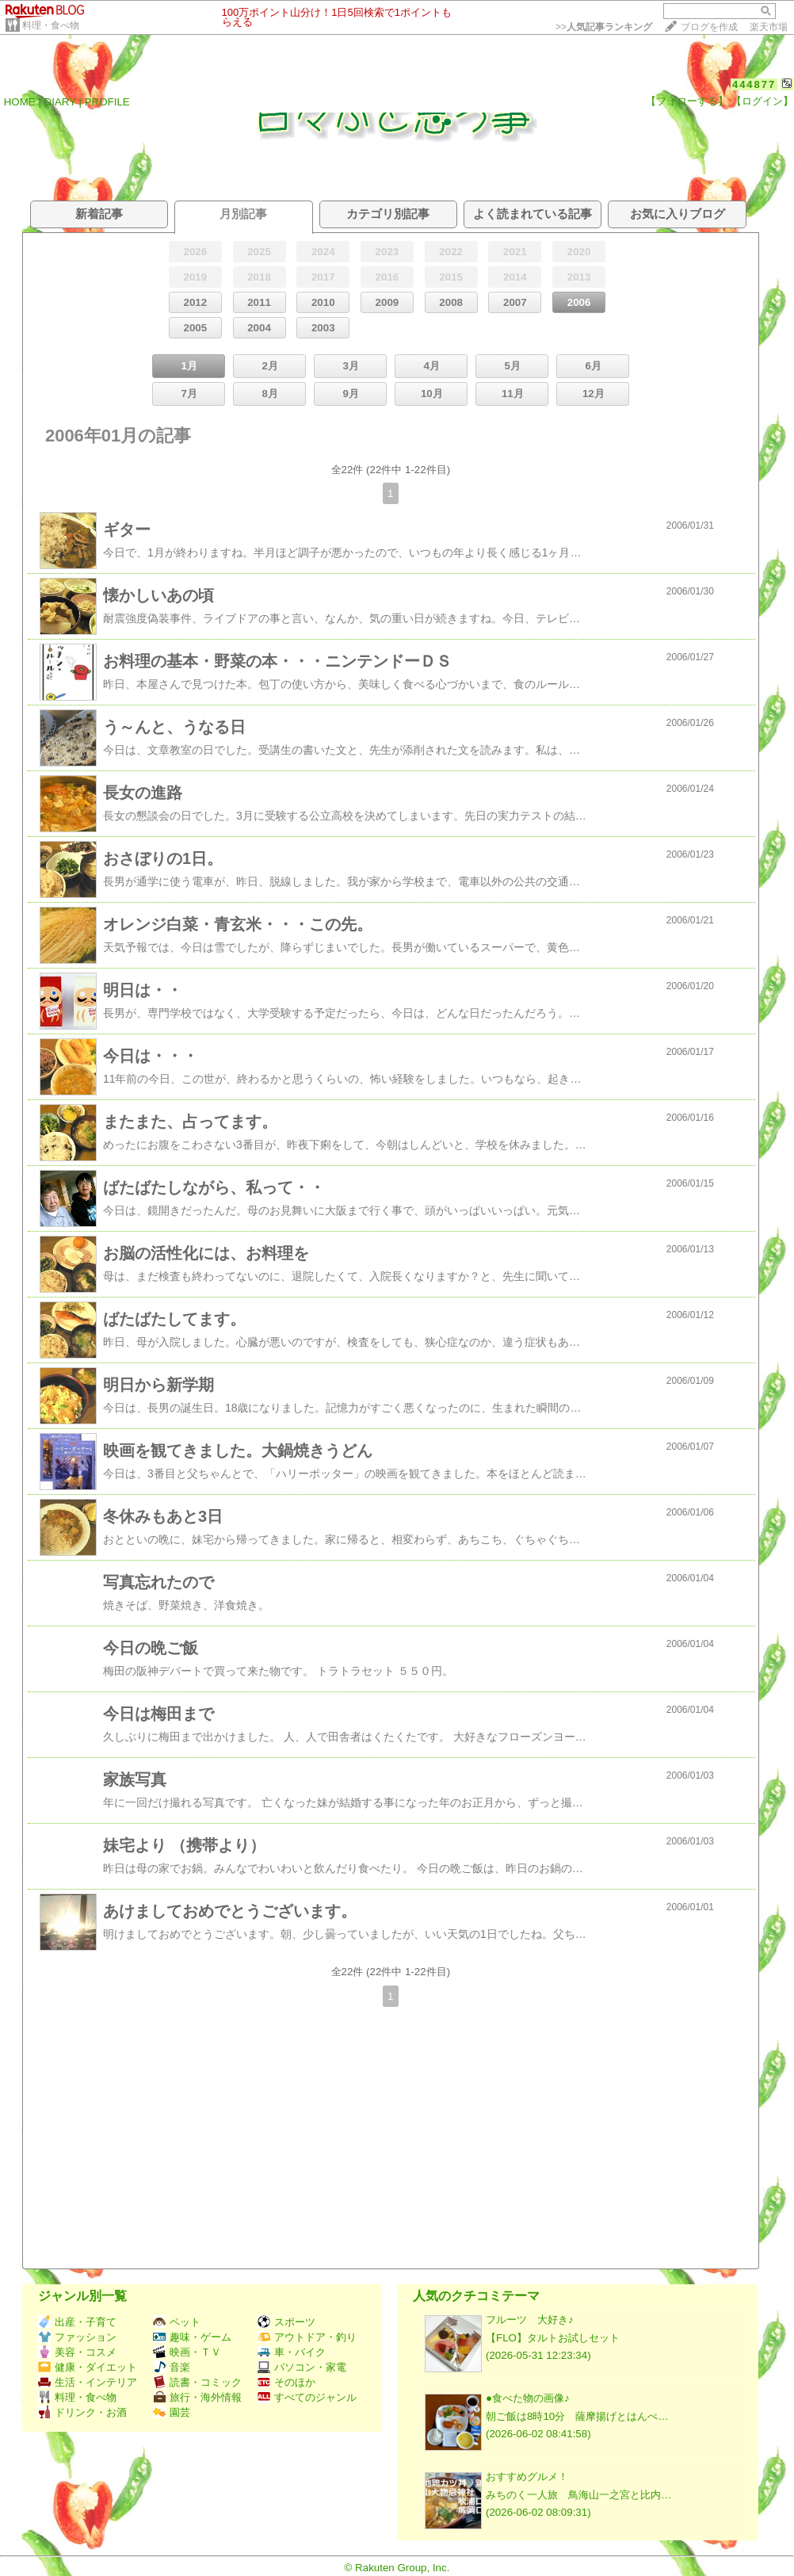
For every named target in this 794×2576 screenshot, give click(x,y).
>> (603, 26)
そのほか (286, 2382)
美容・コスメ (77, 2352)
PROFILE (107, 102)
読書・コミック (197, 2382)
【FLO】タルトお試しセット (553, 2338)
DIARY (60, 102)
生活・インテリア (87, 2382)
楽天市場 (769, 26)
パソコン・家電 (302, 2367)
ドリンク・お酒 (82, 2412)
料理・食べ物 (50, 25)
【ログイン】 (762, 101)
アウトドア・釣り (307, 2337)
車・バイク (292, 2352)
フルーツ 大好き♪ (530, 2320)
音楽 (171, 2367)
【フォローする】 (687, 101)
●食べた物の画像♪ (528, 2398)
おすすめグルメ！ (527, 2476)
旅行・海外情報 (197, 2397)
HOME (20, 102)
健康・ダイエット (87, 2367)
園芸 (171, 2412)
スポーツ (286, 2322)
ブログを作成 (709, 26)
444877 (754, 84)
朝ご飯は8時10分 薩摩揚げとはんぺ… (577, 2416)
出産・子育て (77, 2322)
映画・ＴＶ (187, 2352)
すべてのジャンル (307, 2397)
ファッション (77, 2337)
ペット (176, 2322)
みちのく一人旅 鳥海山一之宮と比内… (578, 2495)
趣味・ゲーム (192, 2337)
